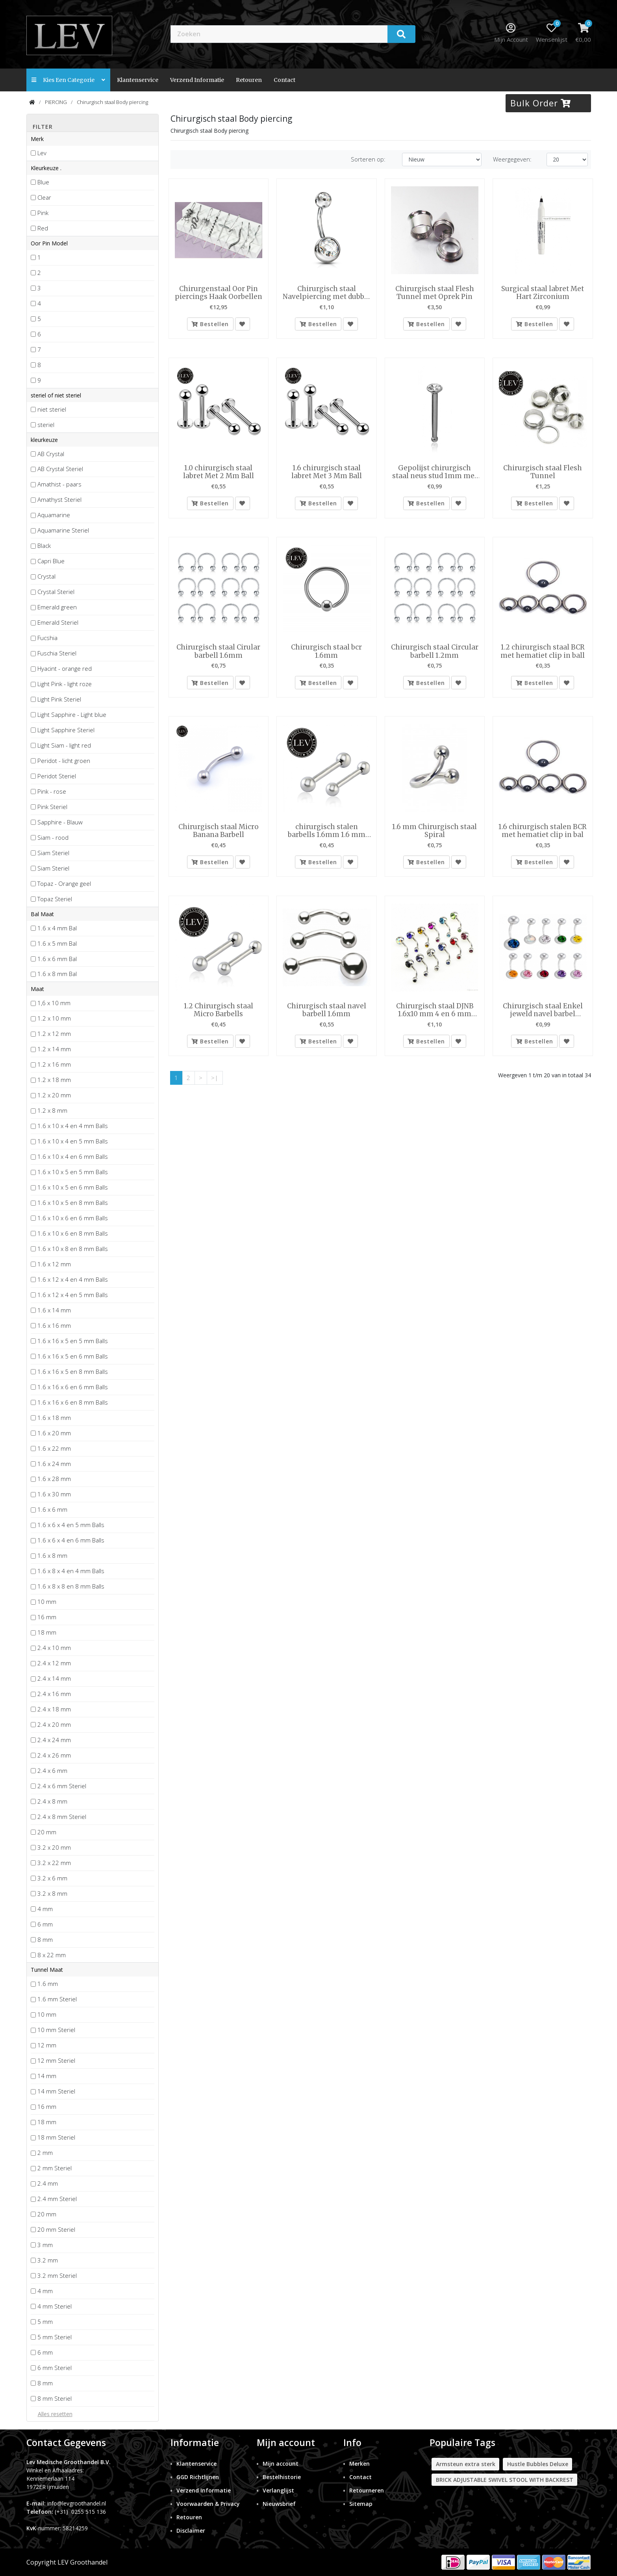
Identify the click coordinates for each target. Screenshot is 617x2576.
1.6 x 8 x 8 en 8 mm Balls (70, 1586)
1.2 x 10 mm (54, 1018)
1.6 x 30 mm (54, 1494)
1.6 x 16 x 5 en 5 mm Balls (72, 1341)
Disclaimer (190, 2530)
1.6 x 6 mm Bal (57, 959)
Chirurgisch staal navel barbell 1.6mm (326, 1014)
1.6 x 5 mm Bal (57, 943)
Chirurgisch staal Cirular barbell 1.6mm (218, 653)
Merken (359, 2463)
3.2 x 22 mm (54, 1863)
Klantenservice (137, 80)
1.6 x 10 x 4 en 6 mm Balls (72, 1156)
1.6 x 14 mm (54, 1310)
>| (214, 1082)
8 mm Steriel (54, 2398)
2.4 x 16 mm (54, 1694)
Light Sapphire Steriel (65, 730)
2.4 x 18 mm (54, 1709)
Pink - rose (51, 791)
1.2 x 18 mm (54, 1080)
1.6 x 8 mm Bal (57, 974)
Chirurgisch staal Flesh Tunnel (542, 473)
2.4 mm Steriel (57, 2199)
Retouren (249, 80)
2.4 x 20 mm (54, 1724)
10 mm (46, 1601)
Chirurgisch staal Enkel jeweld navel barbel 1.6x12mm (543, 1014)
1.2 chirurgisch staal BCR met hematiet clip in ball (542, 653)
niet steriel (51, 409)
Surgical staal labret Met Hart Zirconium (542, 293)
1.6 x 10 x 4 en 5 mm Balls (72, 1141)
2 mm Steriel (54, 2168)
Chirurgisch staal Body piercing (112, 102)
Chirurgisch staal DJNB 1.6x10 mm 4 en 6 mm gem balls (434, 1014)
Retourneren (366, 2490)
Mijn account (280, 2463)
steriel (45, 425)
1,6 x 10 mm (53, 1003)
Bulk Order (540, 103)
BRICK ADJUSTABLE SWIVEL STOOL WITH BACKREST (504, 2479)
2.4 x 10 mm (54, 1648)
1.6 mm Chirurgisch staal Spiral (434, 834)
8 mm (45, 1939)
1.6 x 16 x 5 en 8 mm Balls (72, 1371)
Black (44, 545)
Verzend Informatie (197, 80)
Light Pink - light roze (64, 684)
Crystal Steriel (55, 592)
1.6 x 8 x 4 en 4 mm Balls (70, 1571)
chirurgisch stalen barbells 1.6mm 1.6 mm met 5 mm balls (326, 834)
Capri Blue (51, 561)
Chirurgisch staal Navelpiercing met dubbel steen (327, 293)
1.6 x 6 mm (52, 1509)
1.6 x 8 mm (52, 1555)
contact (284, 80)
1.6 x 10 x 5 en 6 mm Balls (72, 1187)
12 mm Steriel (56, 2060)
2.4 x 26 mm (54, 1755)
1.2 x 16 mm (54, 1064)
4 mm (45, 1909)
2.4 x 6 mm (52, 1770)
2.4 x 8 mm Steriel (61, 1817)
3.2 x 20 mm (54, 1847)
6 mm (45, 1924)
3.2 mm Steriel (57, 2275)
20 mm (46, 1832)
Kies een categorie (68, 80)
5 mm (45, 2321)
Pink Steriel (52, 807)
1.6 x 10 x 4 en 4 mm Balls (72, 1126)
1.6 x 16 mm (54, 1325)
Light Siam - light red (64, 745)
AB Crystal (50, 454)
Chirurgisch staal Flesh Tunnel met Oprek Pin (434, 293)
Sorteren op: (368, 159)
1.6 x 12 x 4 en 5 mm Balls (72, 1295)
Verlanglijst (278, 2490)
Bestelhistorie (282, 2477)
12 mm (46, 2045)
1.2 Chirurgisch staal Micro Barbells (218, 1014)
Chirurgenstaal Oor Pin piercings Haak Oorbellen (218, 293)
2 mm (45, 2153)
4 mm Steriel (54, 2306)
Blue (43, 182)
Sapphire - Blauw (60, 822)
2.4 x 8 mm (52, 1801)
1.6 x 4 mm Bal (57, 928)
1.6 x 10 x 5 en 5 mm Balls (72, 1172)
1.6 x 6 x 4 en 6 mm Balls (70, 1540)
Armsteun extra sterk (465, 2464)
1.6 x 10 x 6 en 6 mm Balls (72, 1218)
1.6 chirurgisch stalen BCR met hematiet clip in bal (542, 834)
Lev (41, 153)
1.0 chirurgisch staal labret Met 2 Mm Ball (218, 473)
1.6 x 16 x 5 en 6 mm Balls (72, 1356)
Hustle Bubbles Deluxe (537, 2464)
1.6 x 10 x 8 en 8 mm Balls (72, 1249)
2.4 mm (47, 2183)
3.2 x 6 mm (52, 1878)
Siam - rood (53, 837)
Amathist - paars (59, 484)
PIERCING (56, 102)
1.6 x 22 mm (54, 1448)
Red (42, 228)
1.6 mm (47, 1984)
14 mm (46, 2076)
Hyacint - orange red (64, 668)
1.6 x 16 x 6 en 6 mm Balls (72, 1387)
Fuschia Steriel (56, 653)
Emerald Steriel (57, 622)
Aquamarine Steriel (63, 530)
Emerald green (57, 607)
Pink (42, 213)
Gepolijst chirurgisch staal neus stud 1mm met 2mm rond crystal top (434, 473)
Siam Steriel (53, 853)
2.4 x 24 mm (54, 1740)
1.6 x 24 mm (54, 1464)
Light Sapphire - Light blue (71, 714)
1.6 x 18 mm (54, 1418)
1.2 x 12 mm (54, 1033)
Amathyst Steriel (59, 499)
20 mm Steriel (56, 2229)
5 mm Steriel (54, 2337)
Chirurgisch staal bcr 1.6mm (326, 653)
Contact (360, 2477)
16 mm (46, 1617)
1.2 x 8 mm (52, 1110)
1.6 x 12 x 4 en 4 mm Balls (72, 1279)
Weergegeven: (512, 159)
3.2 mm (47, 2260)
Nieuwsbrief (279, 2503)
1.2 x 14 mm (54, 1049)
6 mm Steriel (54, 2368)
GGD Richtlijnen (197, 2477)
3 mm (45, 2245)
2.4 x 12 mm (54, 1663)
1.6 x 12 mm (54, 1264)
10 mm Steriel (56, 2030)
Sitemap (360, 2503)
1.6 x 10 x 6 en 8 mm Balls (72, 1233)
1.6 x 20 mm (54, 1433)
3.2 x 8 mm (52, 1893)
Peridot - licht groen (63, 761)
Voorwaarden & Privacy (208, 2503)
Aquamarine (53, 515)
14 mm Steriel (56, 2091)
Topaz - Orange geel (64, 883)
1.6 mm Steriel (57, 1999)
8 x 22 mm (51, 1955)
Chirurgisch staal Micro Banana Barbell (218, 834)
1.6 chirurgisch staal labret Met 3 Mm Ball (326, 473)
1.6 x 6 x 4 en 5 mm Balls (70, 1525)
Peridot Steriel (56, 776)
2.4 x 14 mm (54, 1678)
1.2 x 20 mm (54, 1095)
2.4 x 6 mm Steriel (61, 1786)
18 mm (46, 1632)
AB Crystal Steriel (60, 469)
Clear (44, 197)
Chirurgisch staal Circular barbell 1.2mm (434, 653)
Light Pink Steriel (59, 699)
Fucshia (47, 638)
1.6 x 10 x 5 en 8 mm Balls (72, 1202)
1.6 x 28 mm (54, 1479)
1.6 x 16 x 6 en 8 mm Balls (72, 1402)
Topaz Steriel (54, 899)
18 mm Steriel (56, 2137)
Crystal (46, 576)
